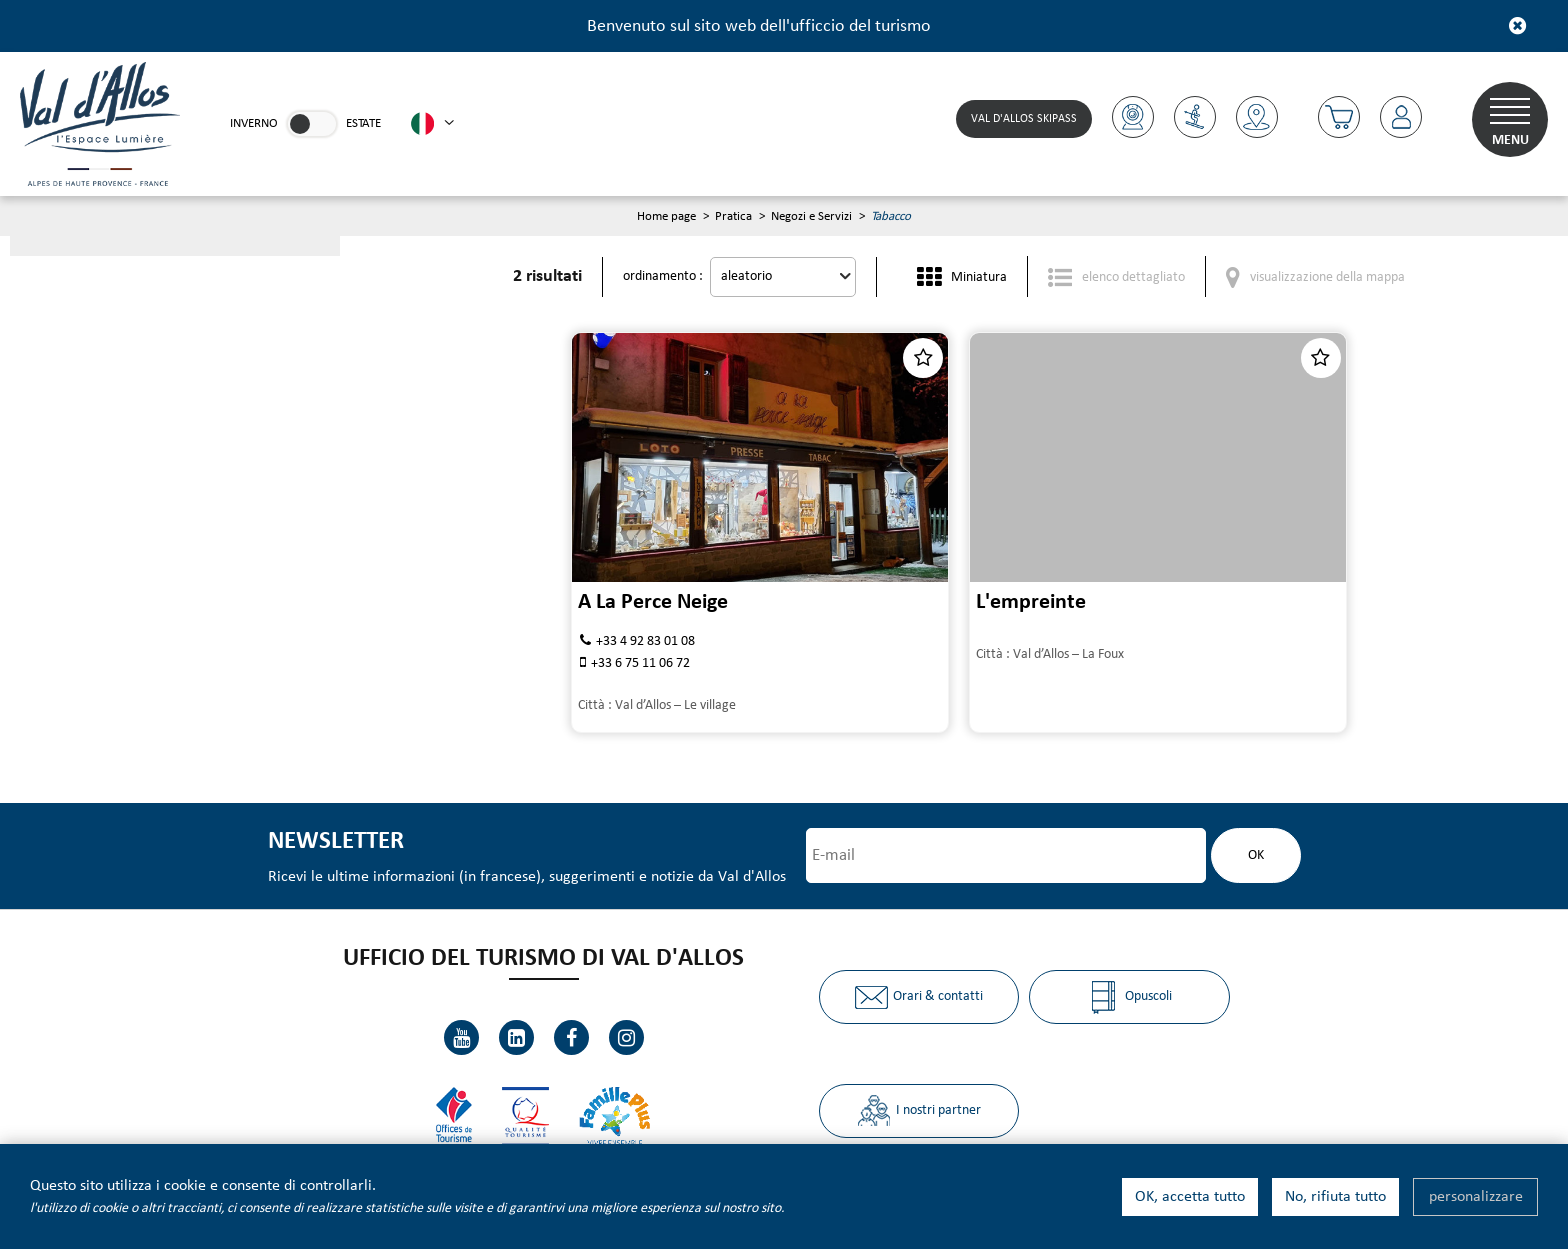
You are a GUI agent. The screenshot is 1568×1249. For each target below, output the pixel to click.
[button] (1339, 117)
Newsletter (336, 841)
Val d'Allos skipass (1024, 119)
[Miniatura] (962, 276)
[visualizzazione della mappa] (1315, 276)
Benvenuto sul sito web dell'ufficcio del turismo (759, 26)
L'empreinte (1031, 602)
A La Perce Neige (653, 602)
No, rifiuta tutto (1335, 1197)
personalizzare (1476, 1197)
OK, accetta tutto (1190, 1197)
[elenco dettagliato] (1116, 276)
